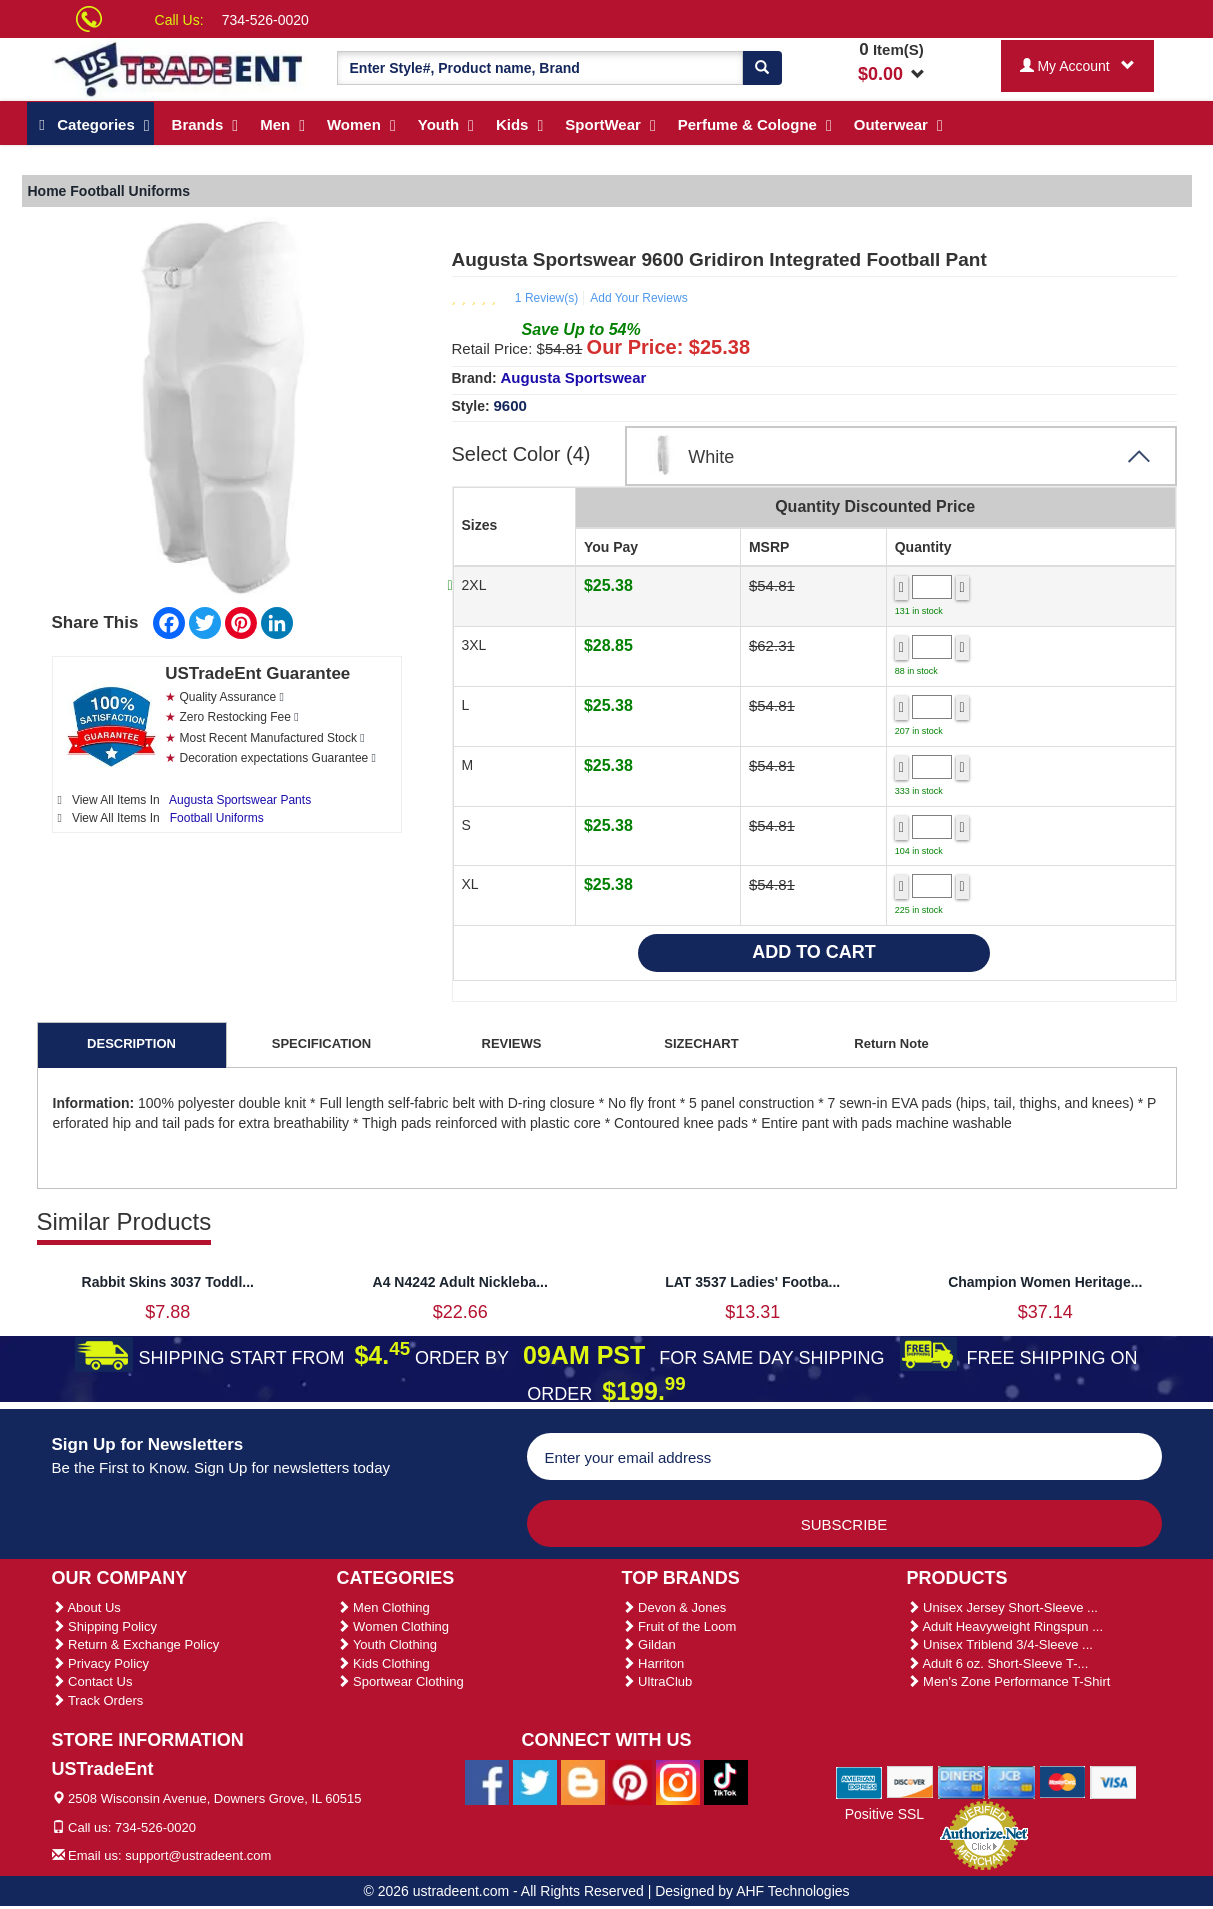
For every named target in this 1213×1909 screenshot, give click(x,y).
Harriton (653, 1663)
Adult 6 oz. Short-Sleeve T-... (998, 1663)
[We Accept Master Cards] (1062, 1781)
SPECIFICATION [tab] (321, 1043)
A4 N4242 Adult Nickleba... (460, 1282)
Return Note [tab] (891, 1043)
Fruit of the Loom (679, 1626)
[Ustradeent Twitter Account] (535, 1782)
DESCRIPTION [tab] (131, 1043)
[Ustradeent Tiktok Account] (726, 1782)
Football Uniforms (217, 818)
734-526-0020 (265, 20)
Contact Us (92, 1681)
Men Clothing (383, 1607)
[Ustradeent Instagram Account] (678, 1782)
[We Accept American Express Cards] (859, 1781)
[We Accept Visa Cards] (1113, 1781)
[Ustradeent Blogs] (583, 1782)
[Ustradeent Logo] (179, 68)
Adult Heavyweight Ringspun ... (1005, 1626)
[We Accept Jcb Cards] (1011, 1781)
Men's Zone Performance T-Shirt (1009, 1681)
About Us (86, 1607)
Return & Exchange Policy (136, 1644)
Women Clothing (393, 1626)
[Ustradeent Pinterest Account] (630, 1782)
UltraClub (657, 1681)
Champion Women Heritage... (1045, 1282)
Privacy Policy (101, 1663)
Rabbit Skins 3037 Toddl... (168, 1282)
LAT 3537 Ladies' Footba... (752, 1282)
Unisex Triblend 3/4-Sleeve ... (1000, 1644)
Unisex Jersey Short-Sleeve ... (1002, 1607)
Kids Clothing (383, 1663)
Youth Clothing (387, 1644)
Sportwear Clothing (400, 1681)
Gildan (649, 1644)
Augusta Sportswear (574, 377)
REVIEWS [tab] (512, 1043)
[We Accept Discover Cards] (910, 1781)
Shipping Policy (105, 1626)
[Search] (762, 68)
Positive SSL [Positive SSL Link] (884, 1814)
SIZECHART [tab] (701, 1043)
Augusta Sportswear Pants (240, 800)
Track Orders (98, 1700)
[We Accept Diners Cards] (961, 1781)
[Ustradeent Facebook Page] (487, 1782)
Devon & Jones (674, 1607)
